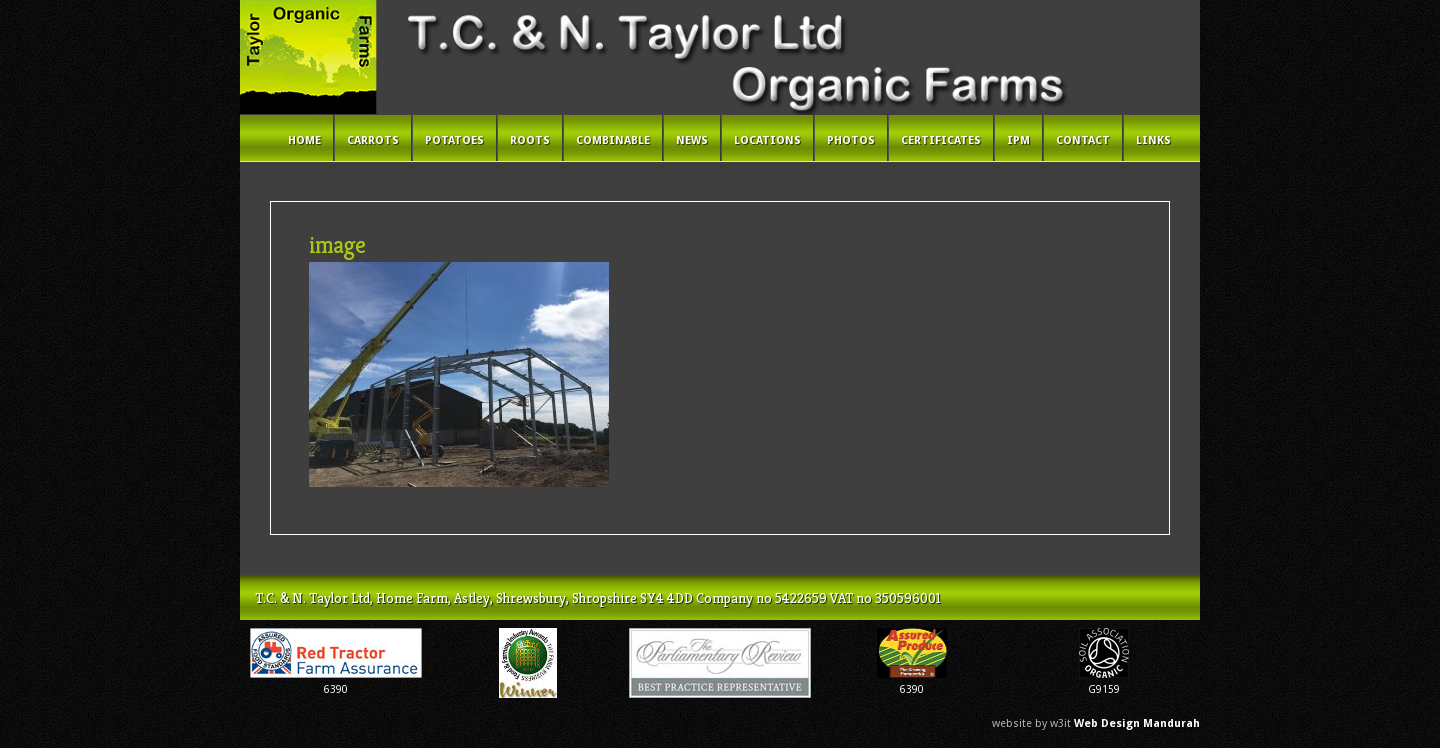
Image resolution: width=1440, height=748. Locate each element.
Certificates (941, 140)
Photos (851, 140)
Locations (767, 140)
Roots (530, 140)
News (692, 140)
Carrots (373, 140)
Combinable (613, 140)
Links (1153, 140)
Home (304, 140)
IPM (1018, 140)
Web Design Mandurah (1137, 723)
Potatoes (454, 140)
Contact (1083, 140)
